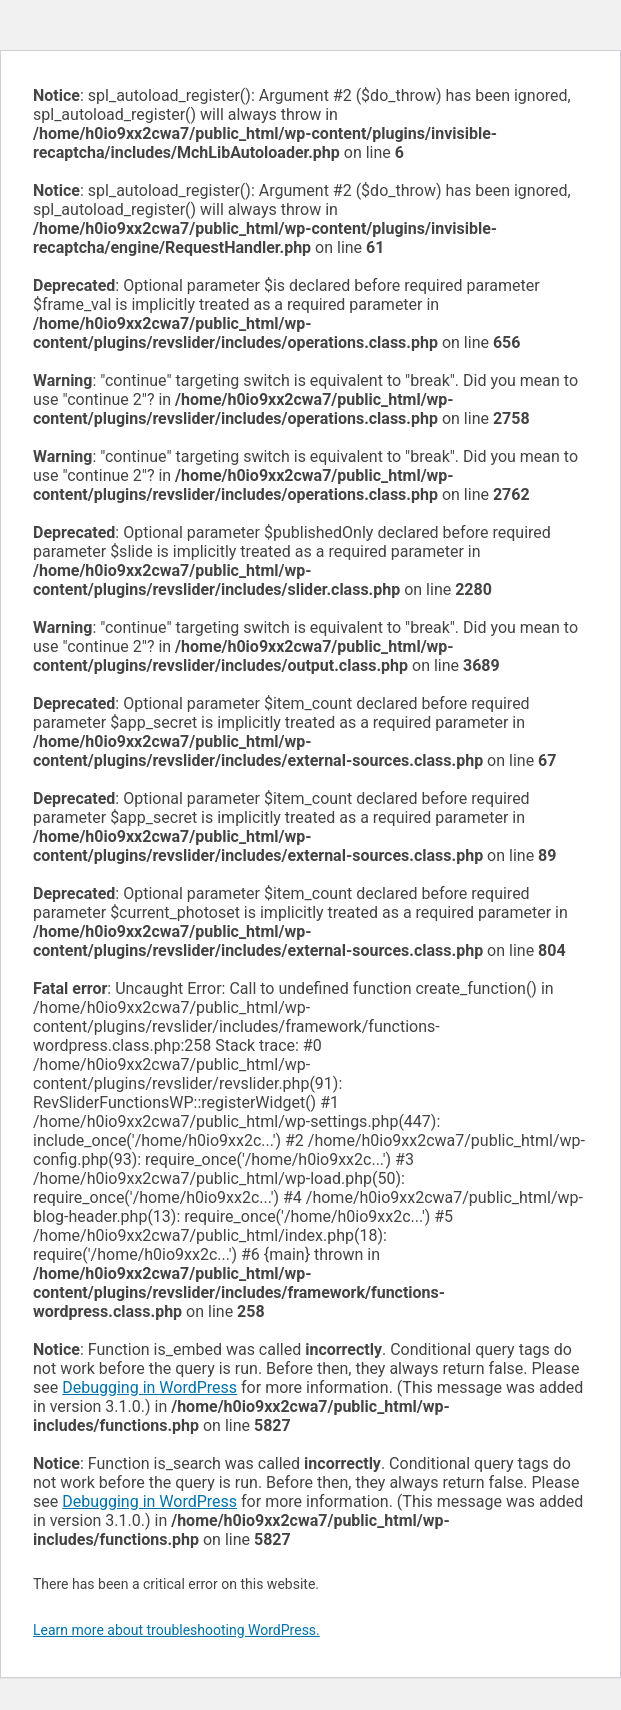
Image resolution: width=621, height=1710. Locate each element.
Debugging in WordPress (149, 1387)
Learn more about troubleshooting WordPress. (176, 1630)
